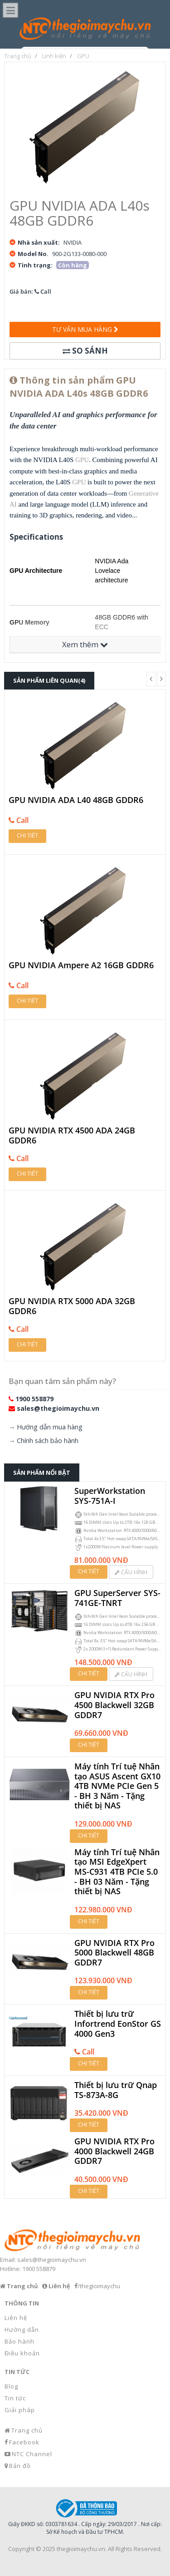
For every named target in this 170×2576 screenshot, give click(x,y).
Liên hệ (16, 2318)
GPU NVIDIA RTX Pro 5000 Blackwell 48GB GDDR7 (114, 1953)
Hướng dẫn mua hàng (50, 1427)
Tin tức (15, 2398)
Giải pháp (20, 2410)
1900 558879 (34, 1398)
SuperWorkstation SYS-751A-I (109, 1496)
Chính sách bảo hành (47, 1440)
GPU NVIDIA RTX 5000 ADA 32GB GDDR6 (72, 1306)
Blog (11, 2386)
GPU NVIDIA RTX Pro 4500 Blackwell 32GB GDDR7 (114, 1705)
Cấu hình (131, 1572)
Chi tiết (27, 835)
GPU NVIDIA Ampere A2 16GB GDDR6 (81, 965)
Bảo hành (19, 2341)
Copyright (21, 2549)
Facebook (24, 2442)
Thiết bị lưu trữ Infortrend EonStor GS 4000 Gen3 (117, 2024)
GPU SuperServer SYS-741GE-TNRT (117, 1598)
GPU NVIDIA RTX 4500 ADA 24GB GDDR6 (72, 1135)
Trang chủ (27, 2430)
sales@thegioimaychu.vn (58, 1408)
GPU (82, 459)
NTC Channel (32, 2454)
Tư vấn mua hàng (85, 329)
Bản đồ (20, 2466)
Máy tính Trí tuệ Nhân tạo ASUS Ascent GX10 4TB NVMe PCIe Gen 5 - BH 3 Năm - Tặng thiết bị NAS (117, 1786)
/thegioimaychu (99, 2286)
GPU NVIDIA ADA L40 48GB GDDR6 (76, 800)
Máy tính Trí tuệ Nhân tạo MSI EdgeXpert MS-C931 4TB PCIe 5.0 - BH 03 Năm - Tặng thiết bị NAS (117, 1871)
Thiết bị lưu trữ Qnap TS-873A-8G (115, 2090)
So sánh (85, 350)
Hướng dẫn (22, 2329)
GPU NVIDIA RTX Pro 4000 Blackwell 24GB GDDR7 (114, 2151)
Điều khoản (22, 2353)
